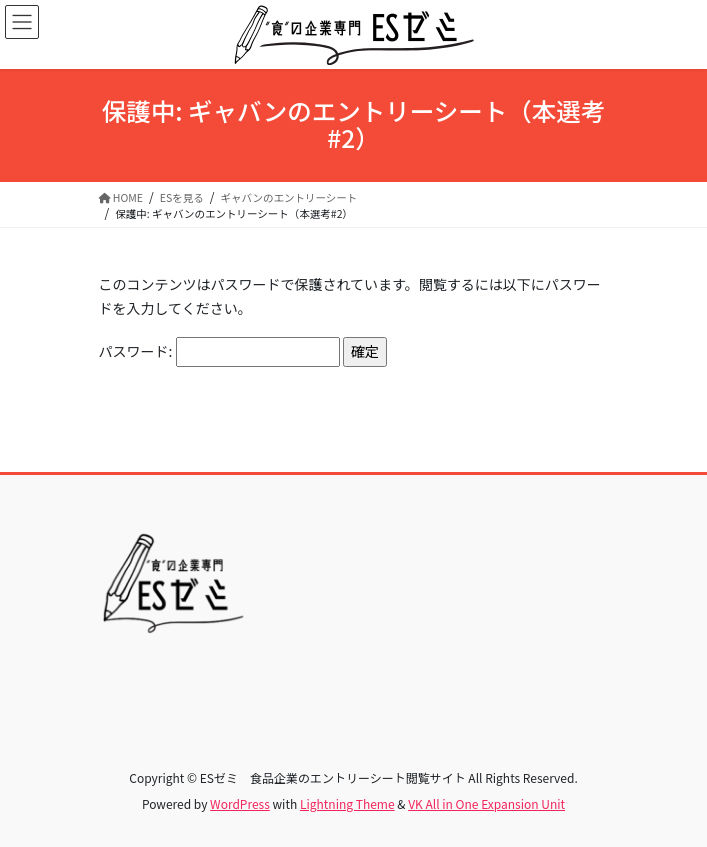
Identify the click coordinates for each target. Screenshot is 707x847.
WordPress (240, 803)
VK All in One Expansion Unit (486, 803)
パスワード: (219, 352)
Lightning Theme (347, 803)
